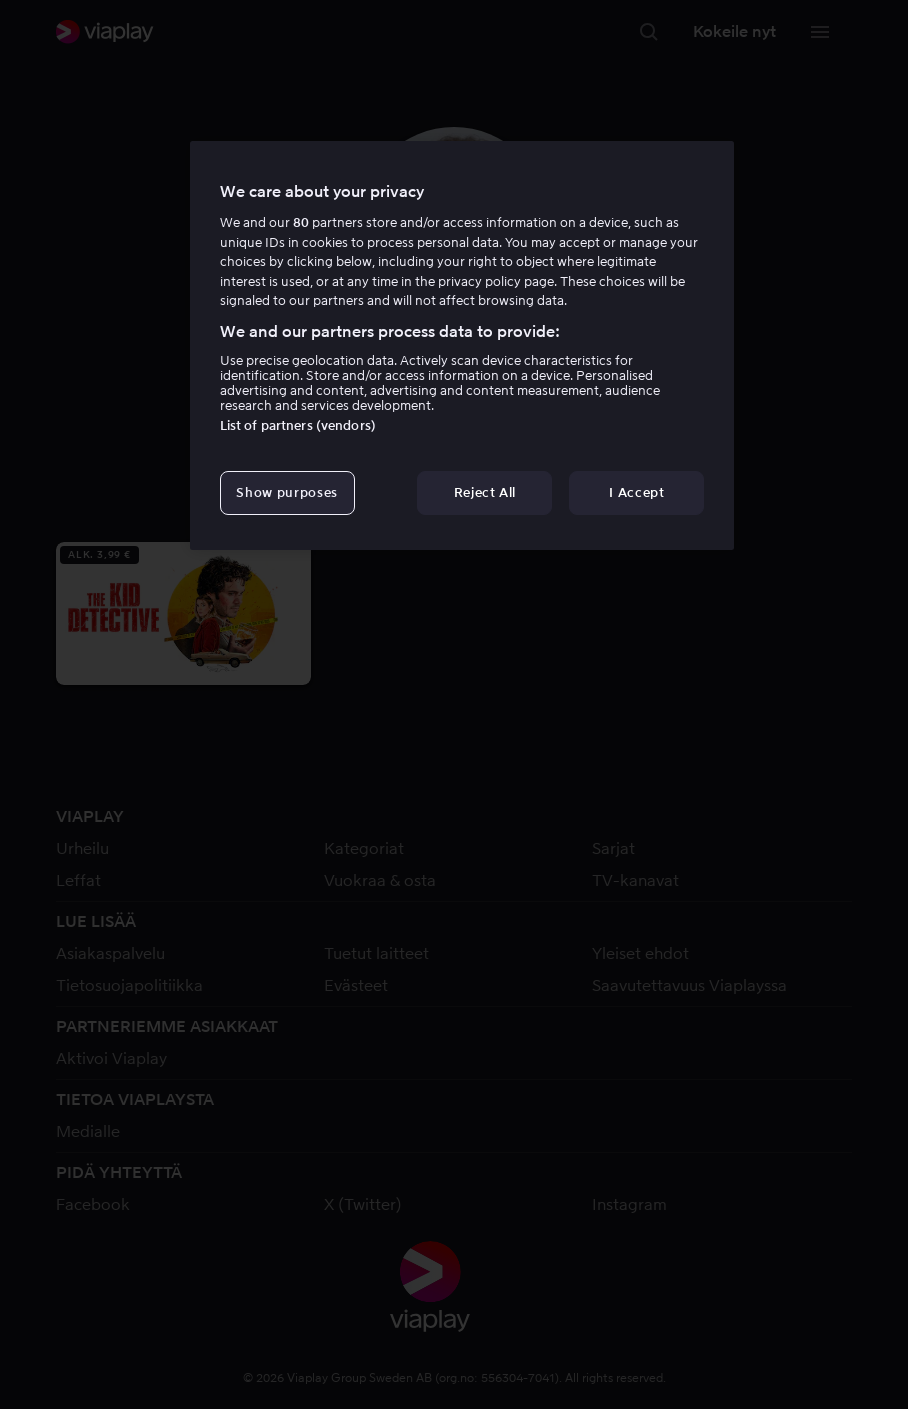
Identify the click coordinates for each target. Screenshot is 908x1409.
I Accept (636, 492)
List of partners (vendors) (298, 425)
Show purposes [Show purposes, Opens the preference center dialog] (286, 492)
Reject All (485, 492)
